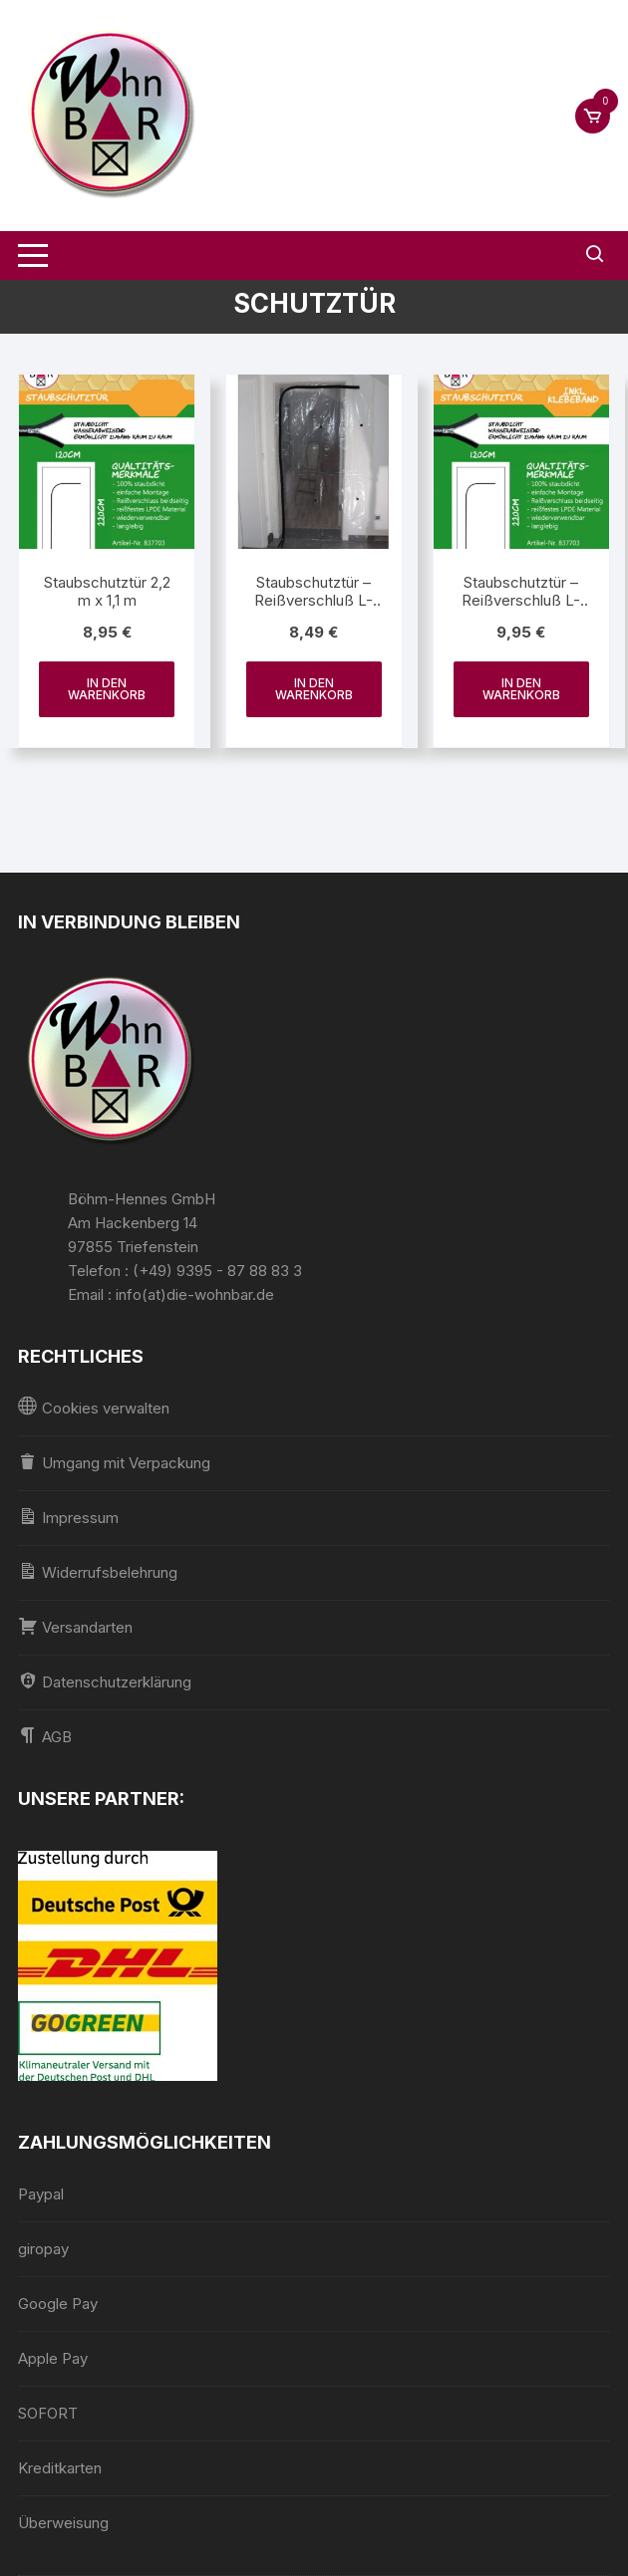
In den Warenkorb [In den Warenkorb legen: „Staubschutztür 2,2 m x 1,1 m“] (107, 688)
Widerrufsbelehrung (97, 1571)
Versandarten (75, 1626)
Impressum (68, 1516)
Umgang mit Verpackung (114, 1461)
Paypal (41, 2194)
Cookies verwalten (93, 1407)
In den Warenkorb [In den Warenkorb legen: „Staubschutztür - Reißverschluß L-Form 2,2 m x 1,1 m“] (314, 688)
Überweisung (63, 2522)
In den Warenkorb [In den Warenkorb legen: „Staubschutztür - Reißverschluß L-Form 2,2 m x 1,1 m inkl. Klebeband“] (521, 688)
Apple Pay (53, 2358)
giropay (43, 2248)
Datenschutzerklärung (104, 1681)
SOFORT (48, 2413)
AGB (45, 1735)
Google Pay (58, 2303)
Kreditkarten (60, 2467)
